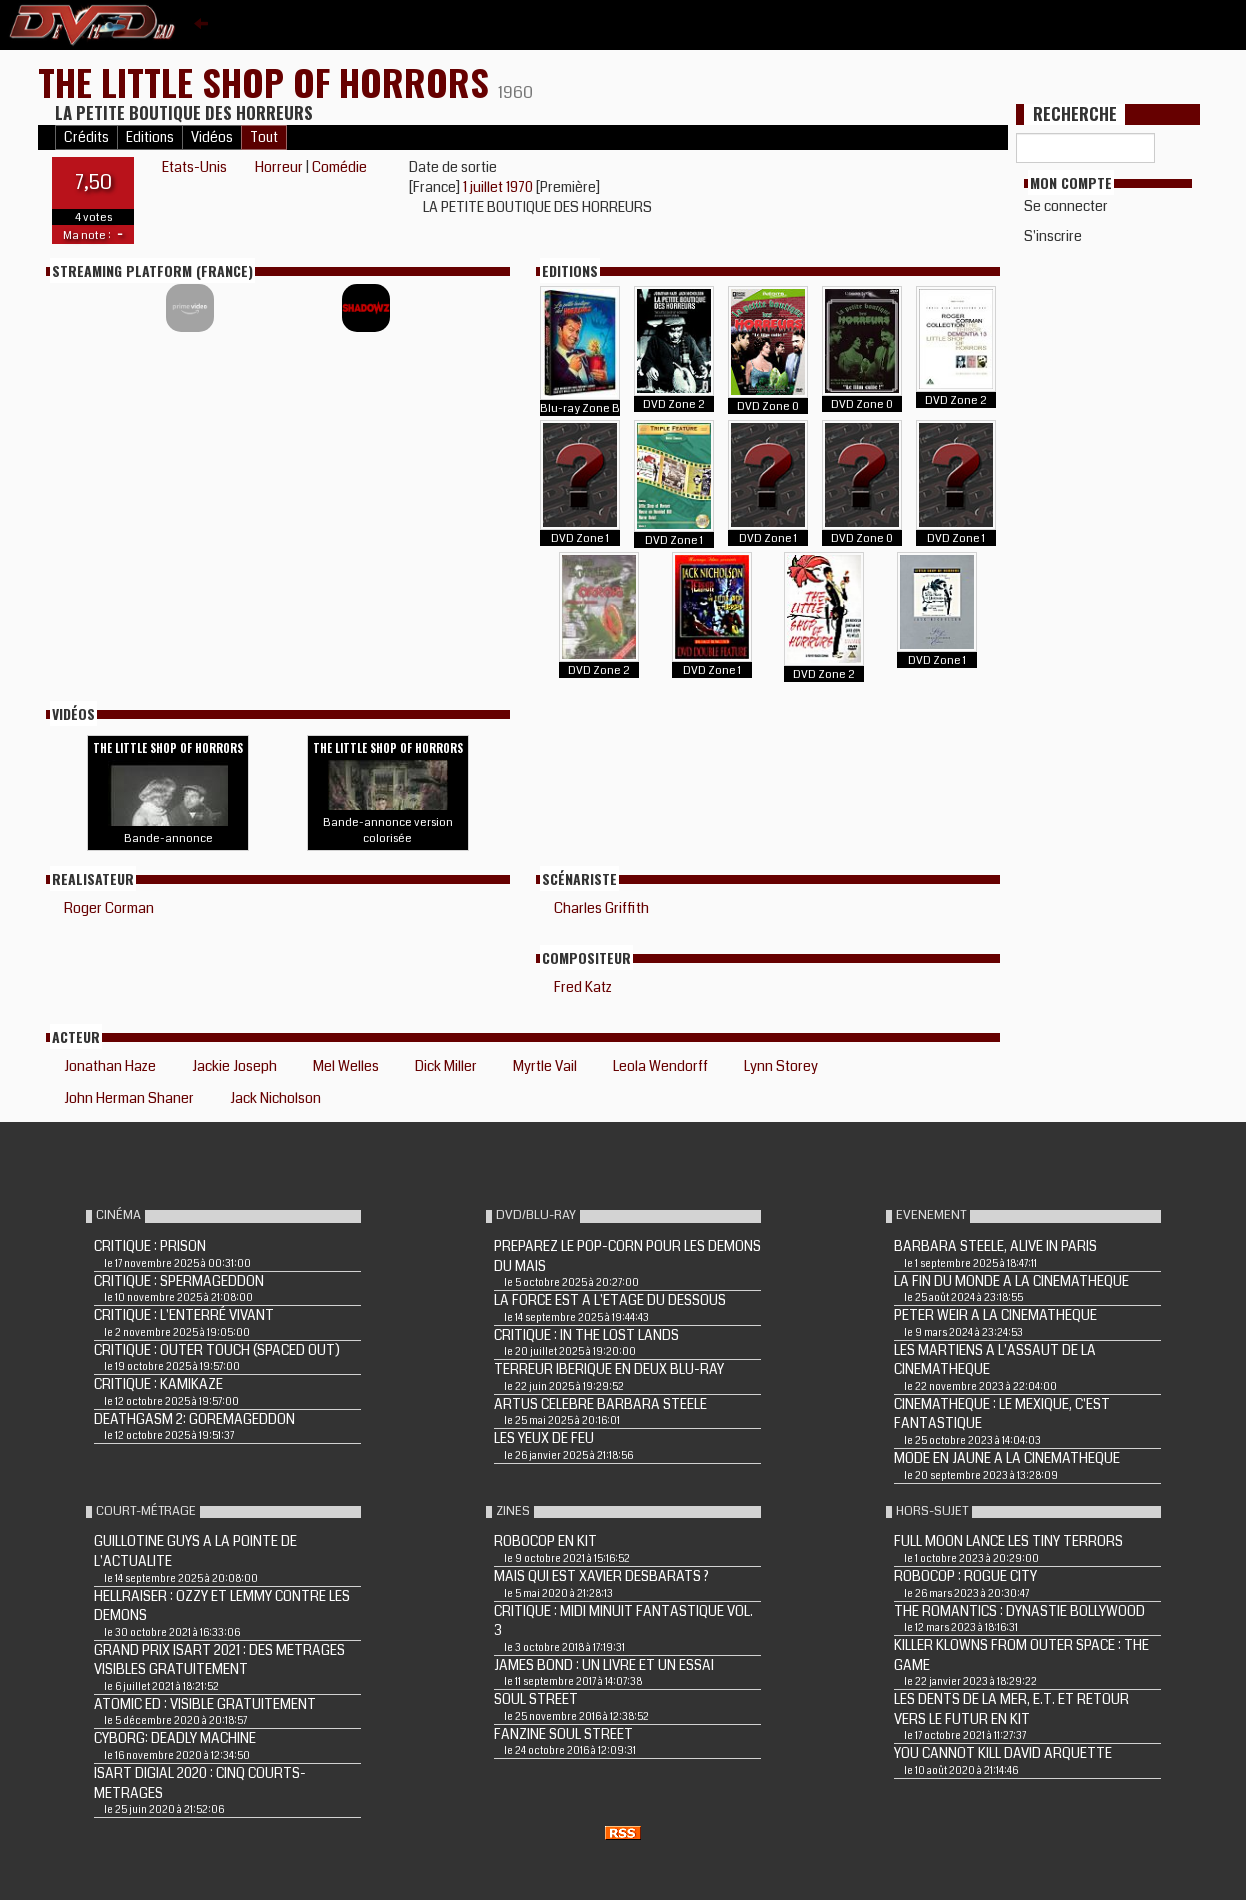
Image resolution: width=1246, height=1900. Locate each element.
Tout (264, 137)
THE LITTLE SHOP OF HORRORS (268, 81)
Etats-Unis (194, 167)
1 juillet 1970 (499, 187)
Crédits (86, 137)
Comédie (339, 167)
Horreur (279, 167)
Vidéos (212, 137)
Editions (150, 137)
